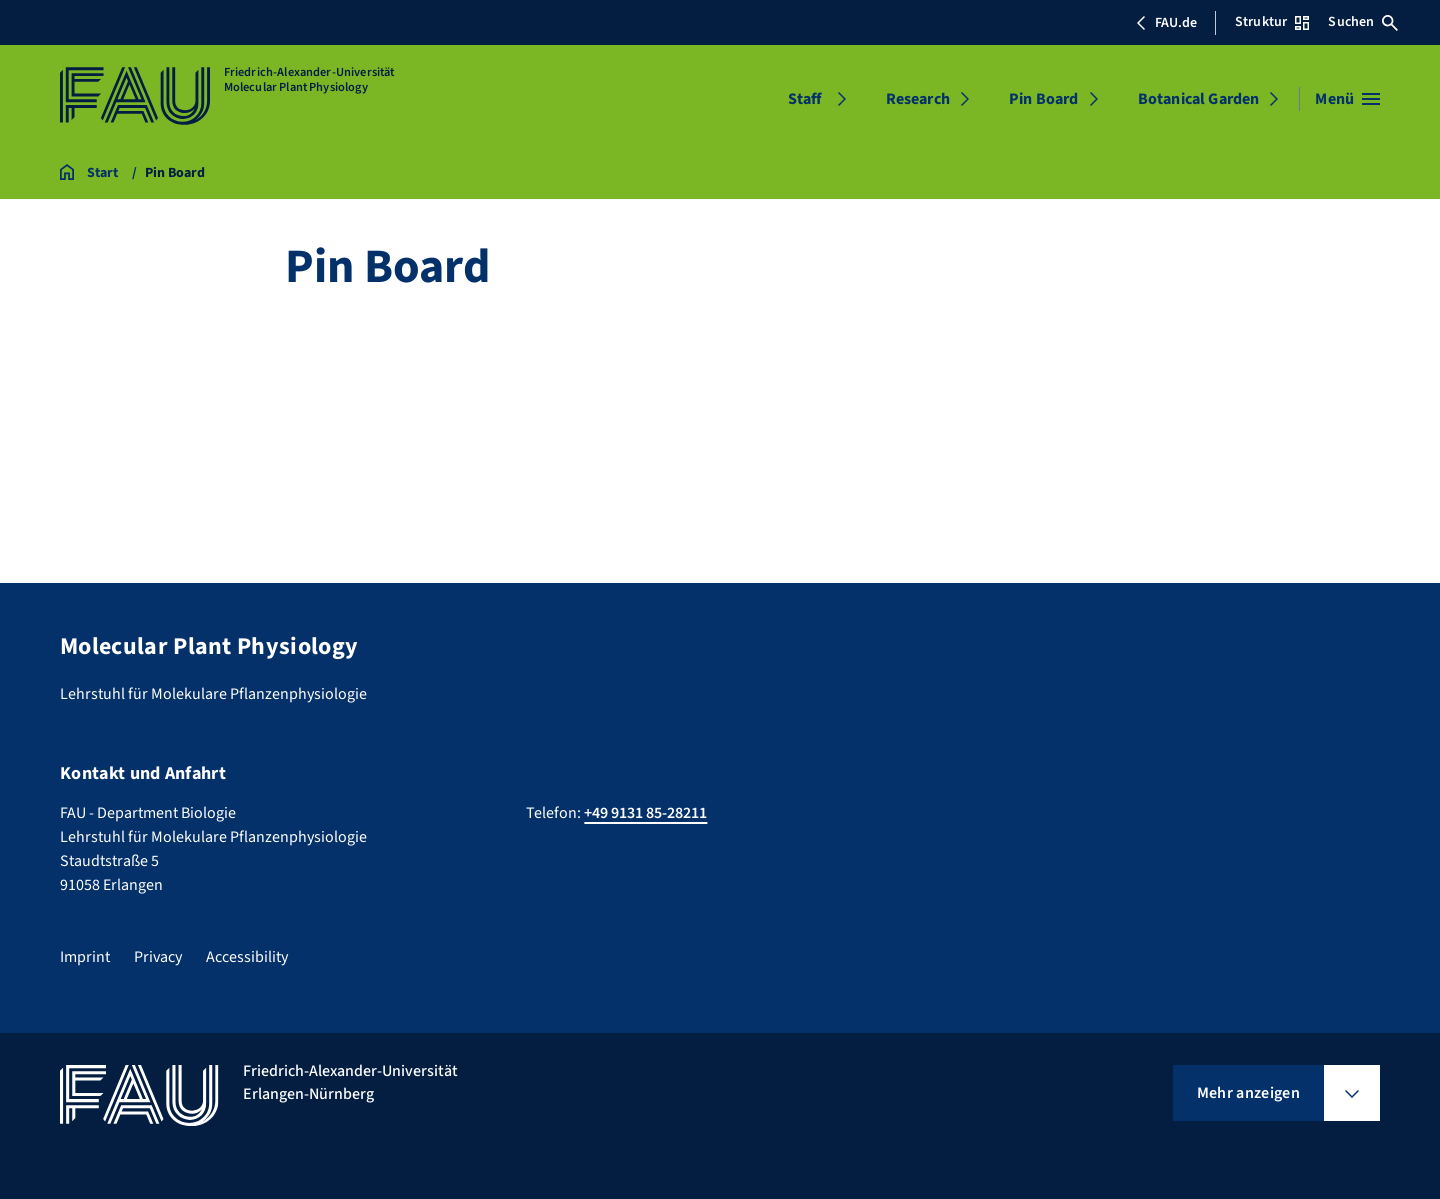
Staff (805, 99)
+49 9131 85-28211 (645, 813)
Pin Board (1043, 99)
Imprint (85, 957)
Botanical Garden (1199, 99)
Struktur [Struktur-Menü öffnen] (1272, 22)
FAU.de (1166, 23)
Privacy (158, 957)
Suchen (1363, 22)
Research (918, 99)
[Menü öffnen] (1347, 99)
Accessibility (247, 957)
